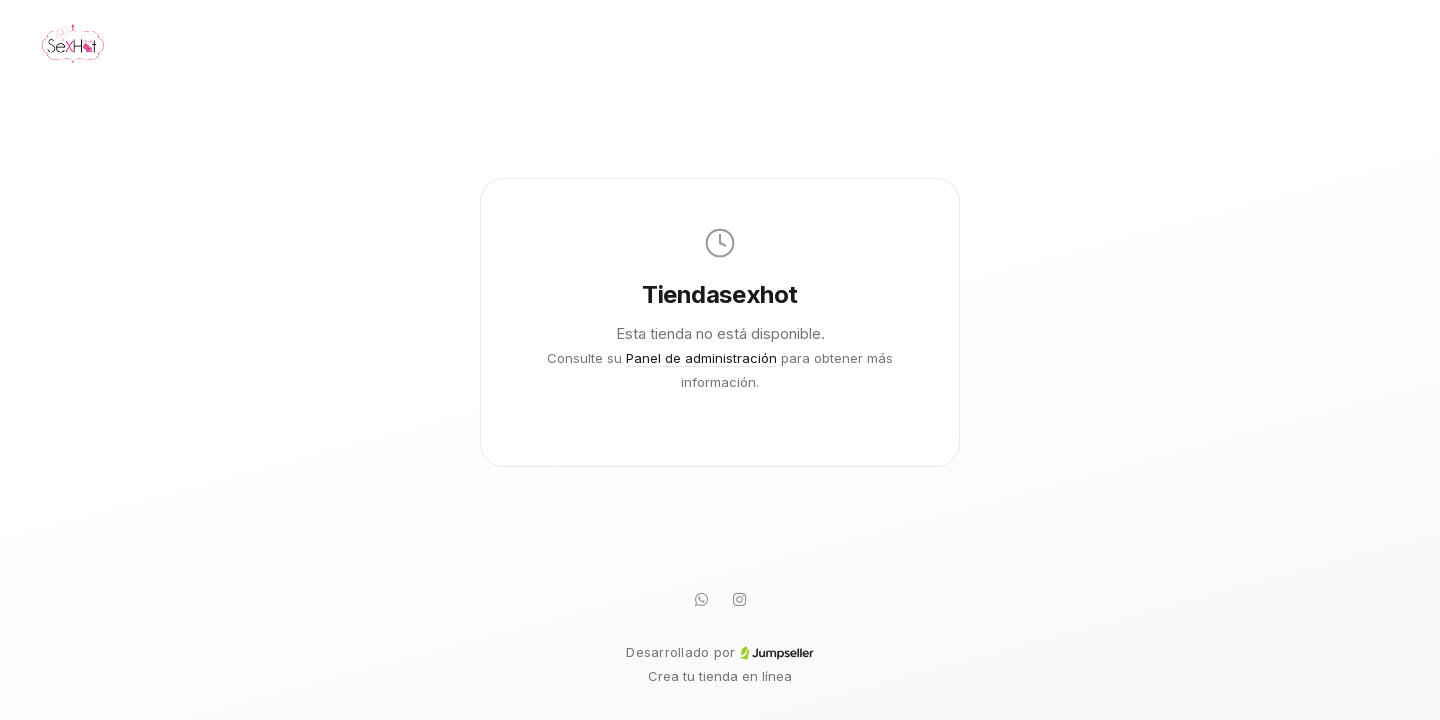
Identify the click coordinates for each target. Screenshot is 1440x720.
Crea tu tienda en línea (720, 676)
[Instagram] (739, 599)
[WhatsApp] (701, 599)
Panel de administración (701, 358)
